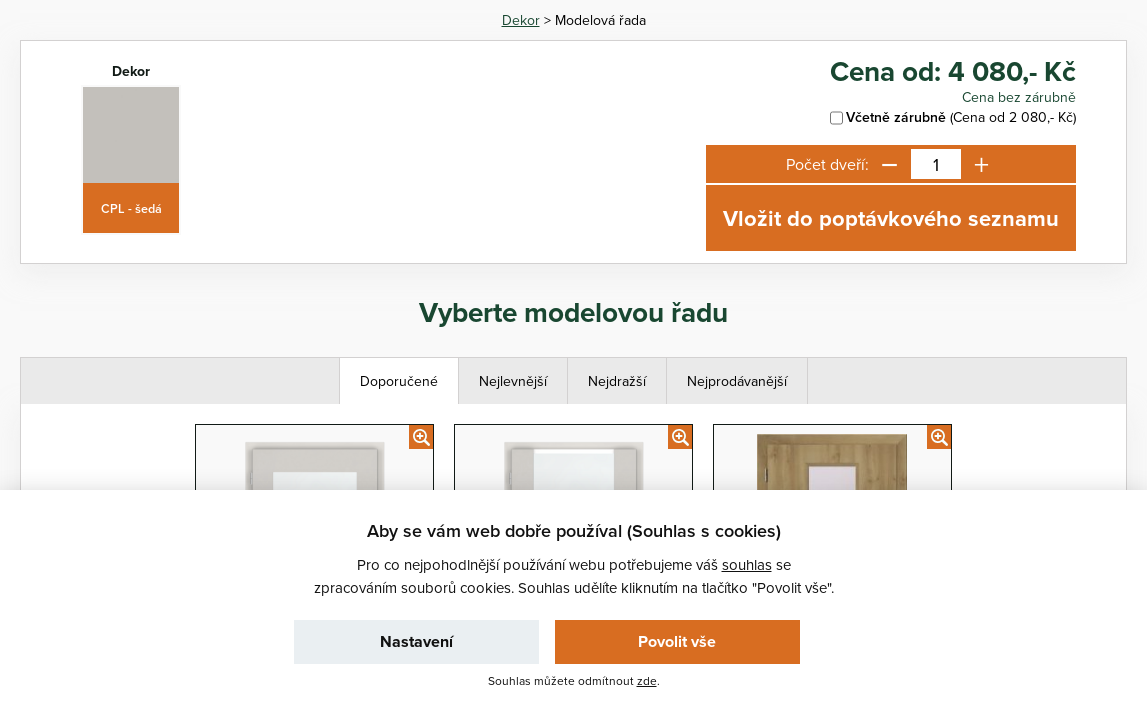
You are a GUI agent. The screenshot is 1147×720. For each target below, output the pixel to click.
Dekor (521, 20)
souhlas (747, 564)
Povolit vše (677, 641)
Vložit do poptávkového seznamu (891, 218)
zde (647, 680)
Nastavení (416, 641)
